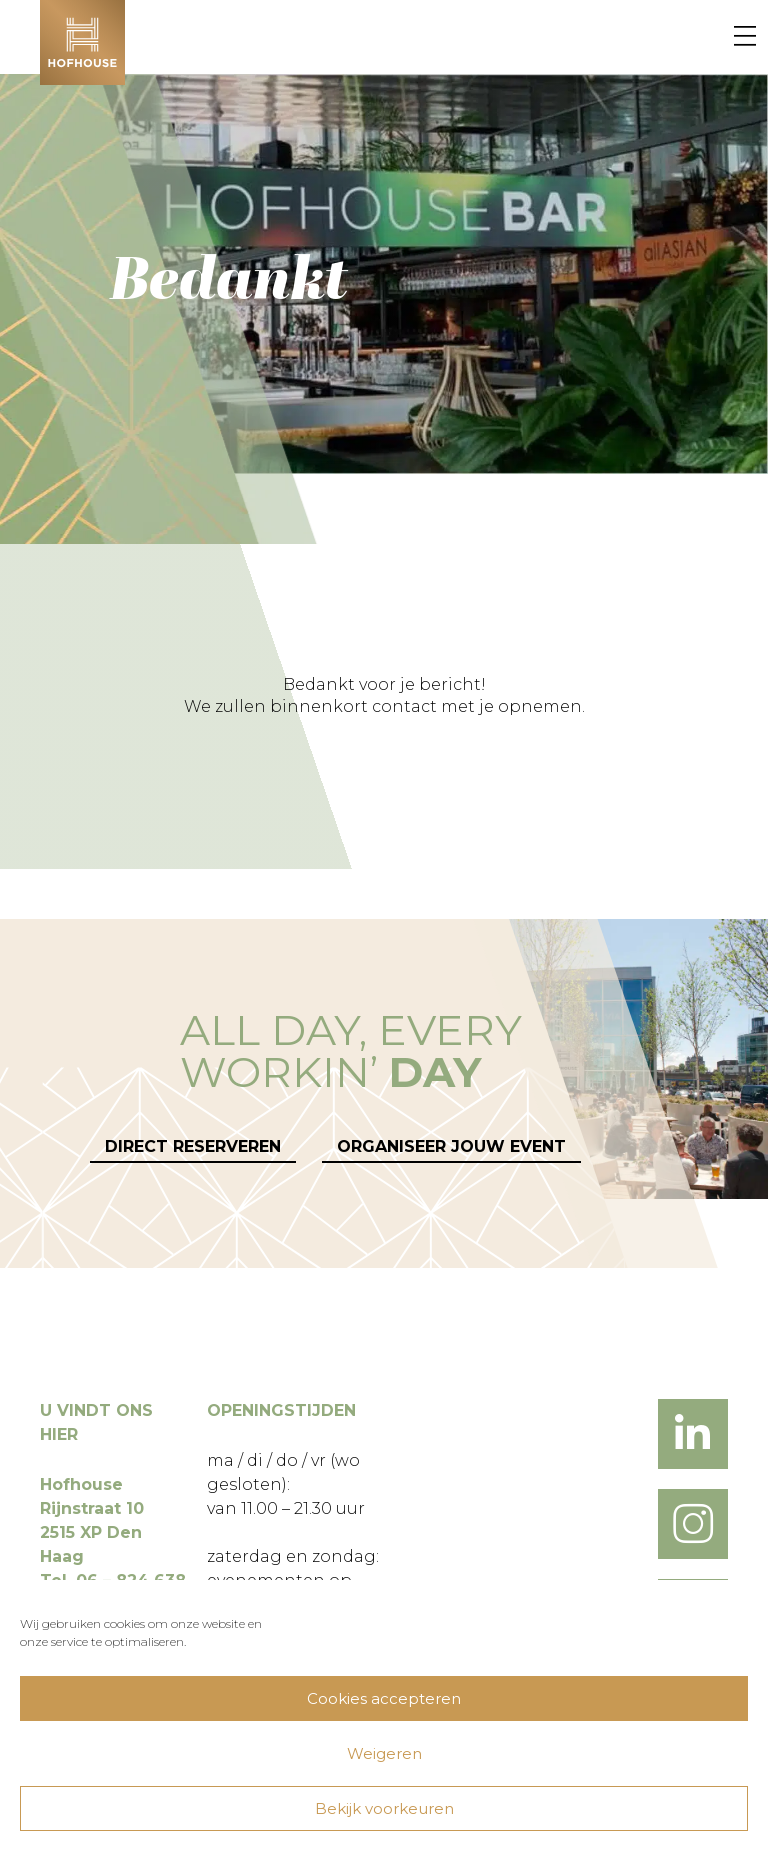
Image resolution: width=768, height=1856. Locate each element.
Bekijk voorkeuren (384, 1808)
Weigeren (384, 1753)
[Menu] (745, 37)
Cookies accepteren (384, 1698)
